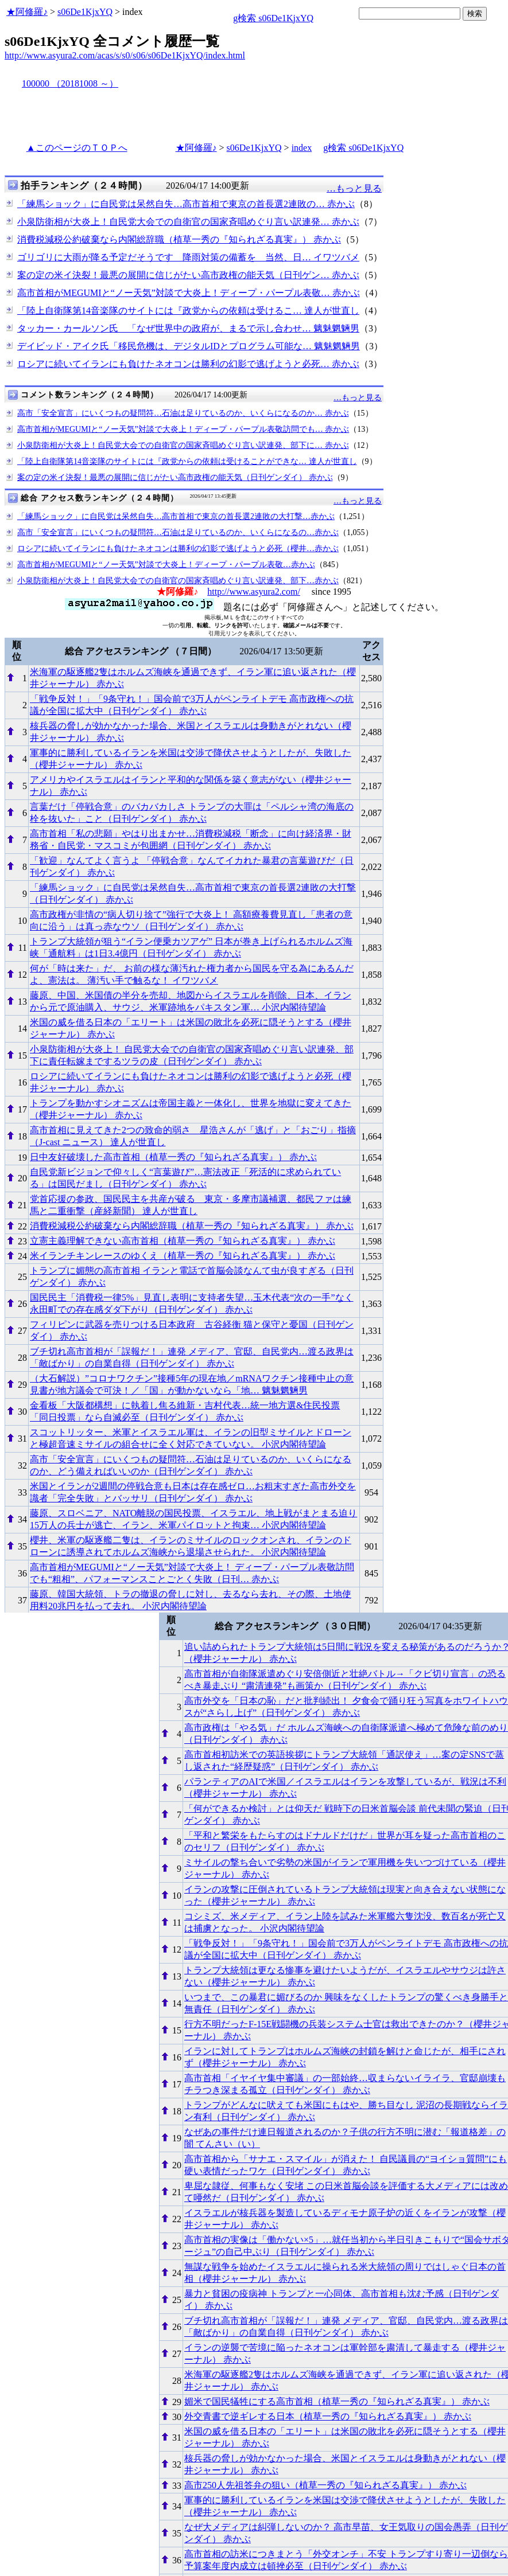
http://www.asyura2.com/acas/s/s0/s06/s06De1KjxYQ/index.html (125, 55)
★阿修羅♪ (27, 12)
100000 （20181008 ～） (70, 83)
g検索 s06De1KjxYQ (273, 18)
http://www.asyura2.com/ (253, 591)
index (302, 148)
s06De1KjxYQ (85, 12)
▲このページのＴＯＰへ (76, 148)
